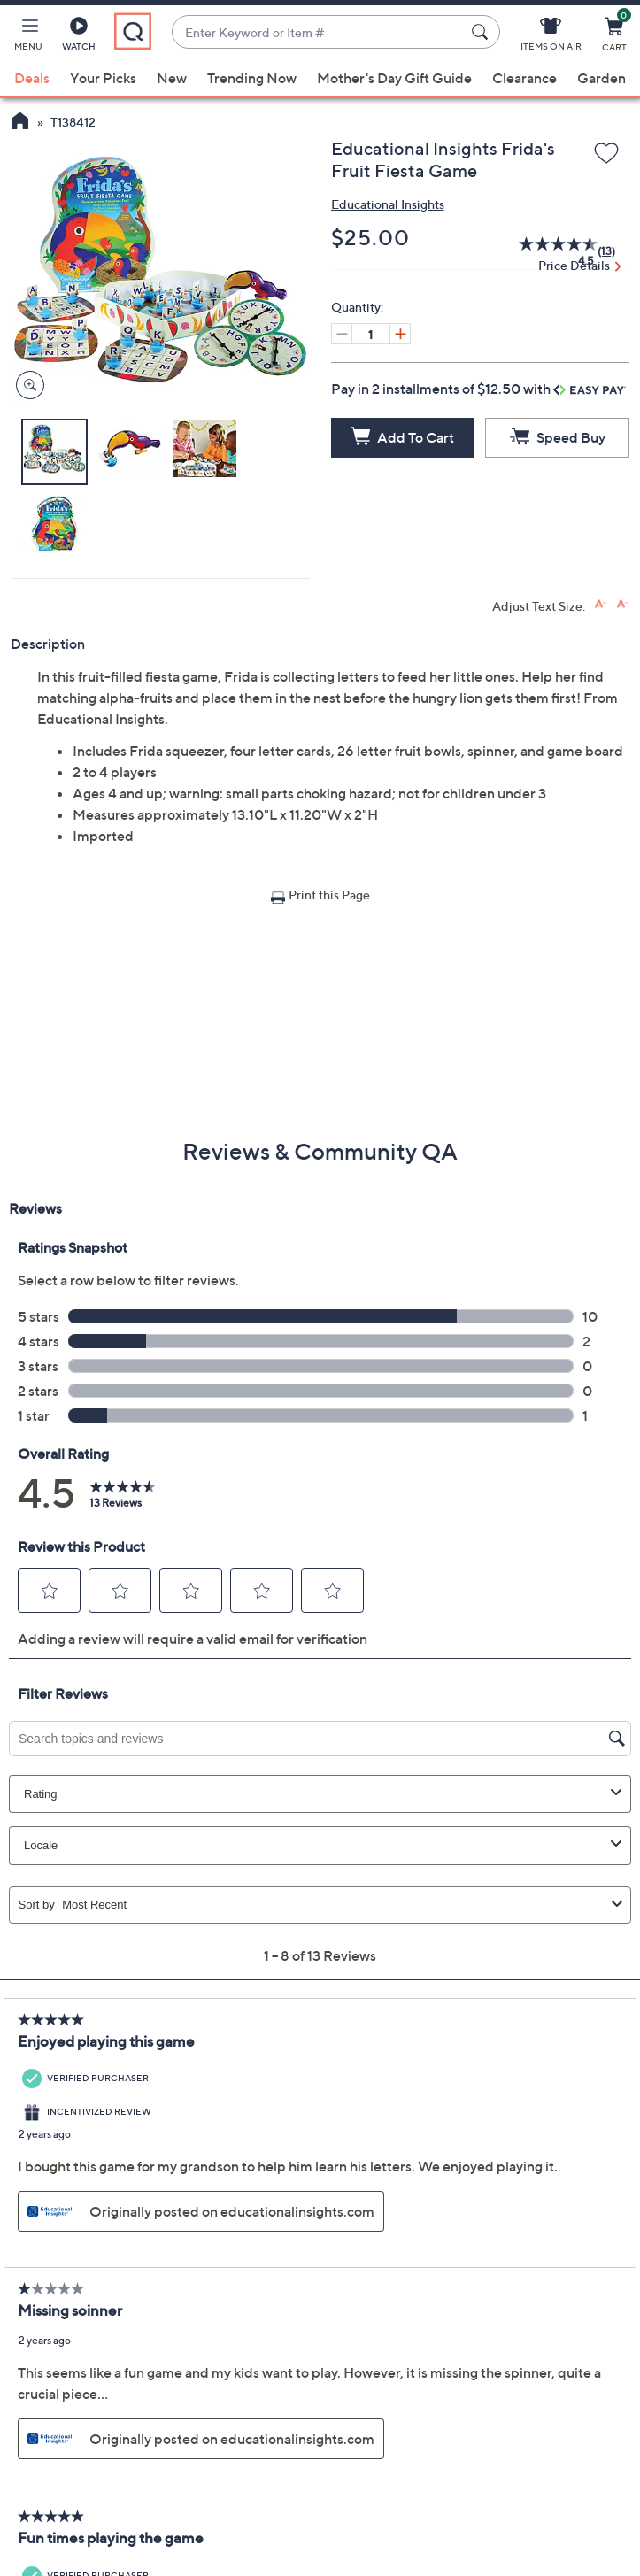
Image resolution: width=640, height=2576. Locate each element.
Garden (601, 78)
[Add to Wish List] (606, 154)
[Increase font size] (600, 604)
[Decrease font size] (622, 604)
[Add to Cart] (403, 438)
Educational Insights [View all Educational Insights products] (387, 204)
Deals (32, 78)
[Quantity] (371, 333)
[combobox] (318, 32)
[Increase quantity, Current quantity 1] (400, 333)
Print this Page (329, 894)
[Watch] (79, 37)
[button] (28, 37)
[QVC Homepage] (20, 123)
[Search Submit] (482, 32)
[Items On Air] (551, 37)
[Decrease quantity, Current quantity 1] (341, 333)
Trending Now (252, 78)
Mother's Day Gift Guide (394, 78)
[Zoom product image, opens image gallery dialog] (26, 385)
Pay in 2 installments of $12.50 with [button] (478, 389)
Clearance (524, 78)
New (172, 78)
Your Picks (103, 78)
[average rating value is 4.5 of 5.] (548, 251)
